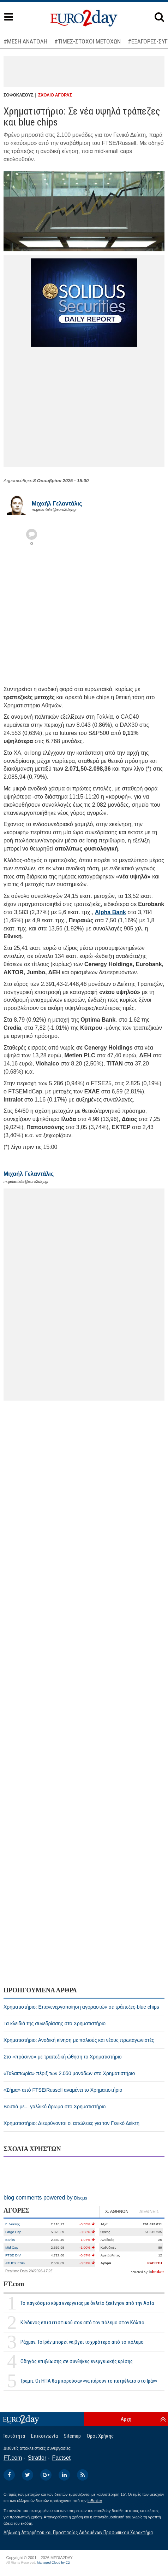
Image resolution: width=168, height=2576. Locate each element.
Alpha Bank (110, 912)
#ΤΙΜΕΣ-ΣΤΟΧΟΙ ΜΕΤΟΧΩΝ (87, 41)
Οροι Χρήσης (100, 2436)
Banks (10, 2240)
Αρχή (126, 2419)
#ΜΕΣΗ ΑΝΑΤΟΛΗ (25, 41)
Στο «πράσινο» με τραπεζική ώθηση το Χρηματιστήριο (63, 2057)
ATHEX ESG (15, 2263)
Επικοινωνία (44, 2436)
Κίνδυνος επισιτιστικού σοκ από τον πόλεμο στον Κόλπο (82, 2322)
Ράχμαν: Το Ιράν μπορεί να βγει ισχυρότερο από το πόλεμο (82, 2342)
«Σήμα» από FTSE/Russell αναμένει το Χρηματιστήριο (63, 2090)
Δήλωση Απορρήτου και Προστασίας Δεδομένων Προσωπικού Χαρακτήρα (78, 2532)
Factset (61, 2458)
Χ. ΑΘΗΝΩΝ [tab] (116, 2211)
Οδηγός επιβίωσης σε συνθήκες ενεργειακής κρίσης (76, 2361)
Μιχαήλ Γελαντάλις (57, 504)
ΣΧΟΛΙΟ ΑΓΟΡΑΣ (55, 95)
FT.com (14, 2284)
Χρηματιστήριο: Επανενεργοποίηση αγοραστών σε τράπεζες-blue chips (81, 2007)
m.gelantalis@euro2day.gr (54, 509)
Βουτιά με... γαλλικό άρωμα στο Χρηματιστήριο (55, 2106)
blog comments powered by (45, 2198)
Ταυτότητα (14, 2436)
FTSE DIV (13, 2255)
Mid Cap (11, 2247)
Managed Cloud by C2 (53, 2562)
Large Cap (13, 2232)
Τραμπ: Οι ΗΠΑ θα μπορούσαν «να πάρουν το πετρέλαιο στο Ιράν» (88, 2381)
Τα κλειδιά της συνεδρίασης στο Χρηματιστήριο (55, 2023)
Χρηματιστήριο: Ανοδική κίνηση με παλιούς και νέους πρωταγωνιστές (79, 2040)
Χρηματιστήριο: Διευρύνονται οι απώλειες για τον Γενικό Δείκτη (71, 2123)
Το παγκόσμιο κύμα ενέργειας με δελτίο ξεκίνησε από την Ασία (87, 2303)
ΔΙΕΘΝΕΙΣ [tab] (149, 2211)
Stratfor (37, 2458)
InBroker (95, 2501)
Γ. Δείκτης (12, 2224)
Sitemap (72, 2436)
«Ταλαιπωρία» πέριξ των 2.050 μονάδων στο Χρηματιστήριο (69, 2073)
